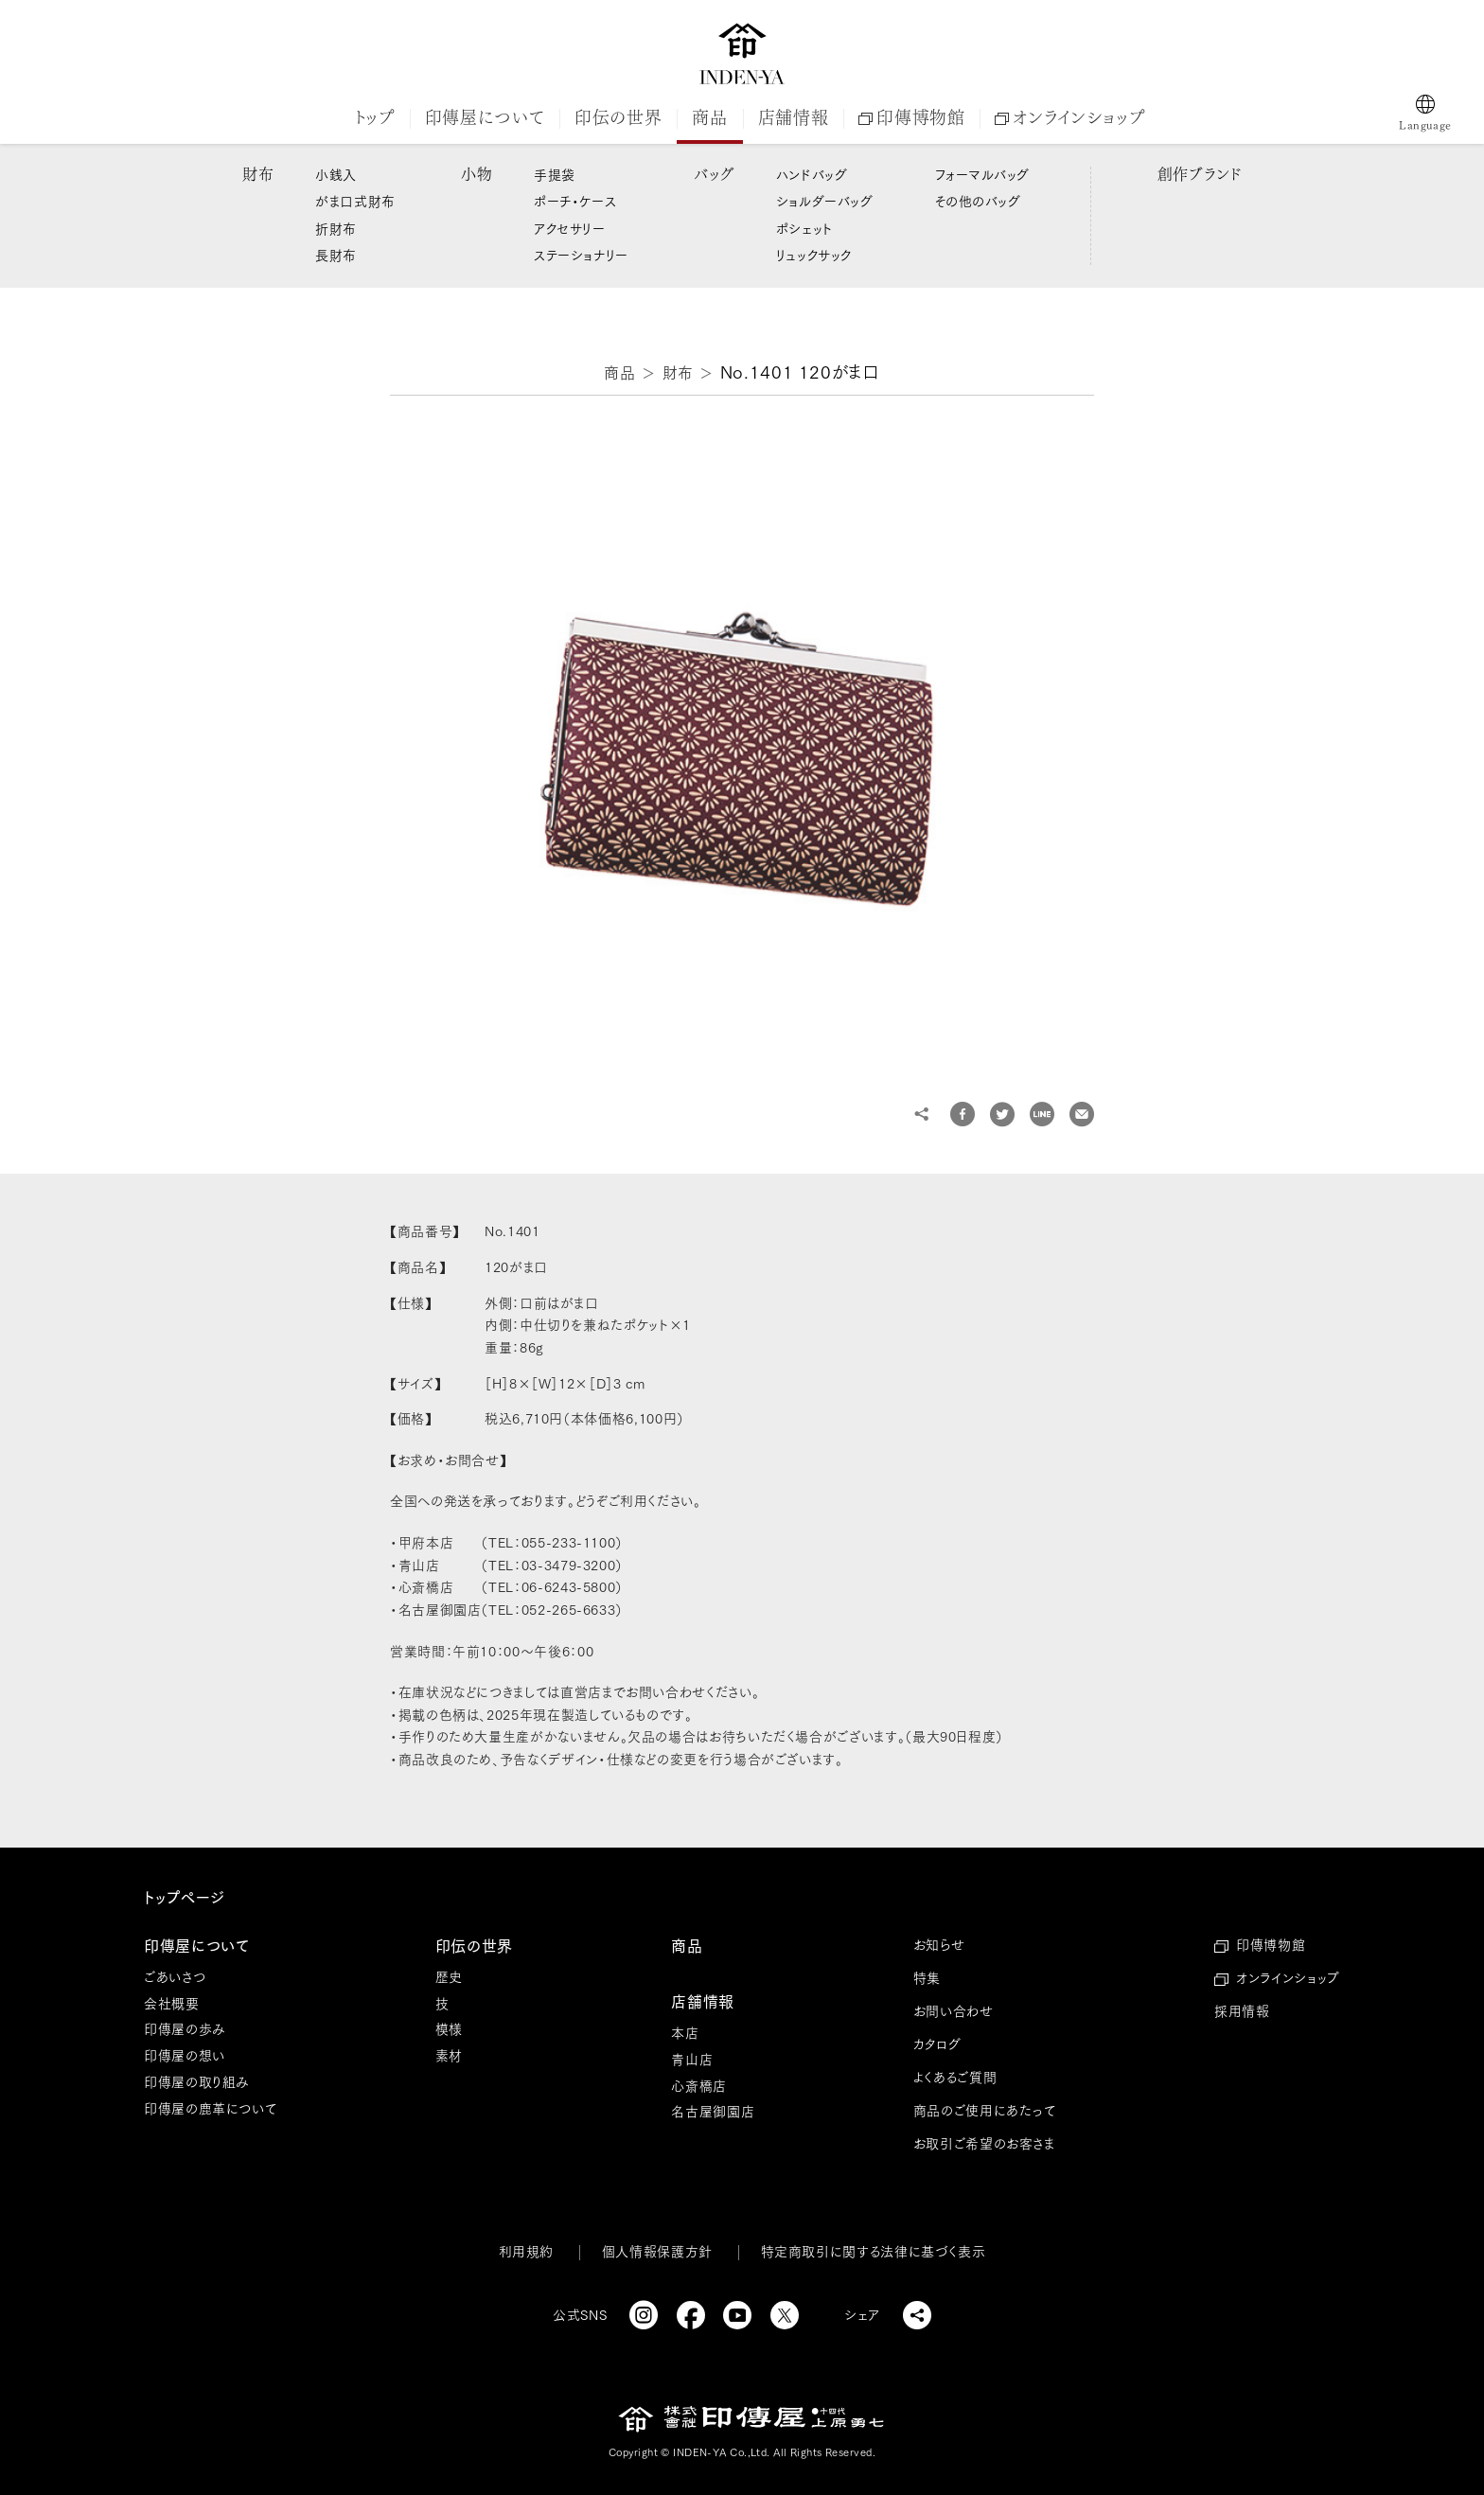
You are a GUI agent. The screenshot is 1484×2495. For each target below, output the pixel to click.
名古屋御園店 (712, 2111)
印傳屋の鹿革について (210, 2108)
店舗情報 (793, 117)
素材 (449, 2055)
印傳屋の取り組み (197, 2082)
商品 (709, 117)
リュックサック (814, 255)
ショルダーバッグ (824, 201)
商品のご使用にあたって (984, 2110)
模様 (449, 2029)
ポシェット (804, 229)
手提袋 (554, 175)
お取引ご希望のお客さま (984, 2143)
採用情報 (1242, 2011)
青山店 (692, 2059)
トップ (375, 117)
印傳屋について (484, 117)
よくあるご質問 (955, 2077)
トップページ (184, 1897)
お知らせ (939, 1945)
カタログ (937, 2044)
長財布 (336, 255)
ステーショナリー (580, 255)
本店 (684, 2033)
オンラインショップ (1069, 117)
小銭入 (336, 175)
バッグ (714, 174)
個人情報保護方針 (657, 2251)
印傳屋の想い (184, 2055)
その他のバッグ (978, 201)
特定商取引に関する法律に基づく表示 (873, 2251)
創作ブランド (1199, 174)
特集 (927, 1978)
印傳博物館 (911, 117)
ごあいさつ (174, 1977)
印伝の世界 (618, 117)
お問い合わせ (953, 2011)
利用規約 (527, 2251)
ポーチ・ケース (575, 201)
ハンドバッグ (811, 175)
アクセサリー (569, 229)
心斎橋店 (699, 2086)
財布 (258, 174)
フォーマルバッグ (982, 175)
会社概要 (172, 2003)
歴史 (449, 1977)
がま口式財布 (355, 201)
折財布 (336, 229)
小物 (476, 174)
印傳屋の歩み (185, 2029)
